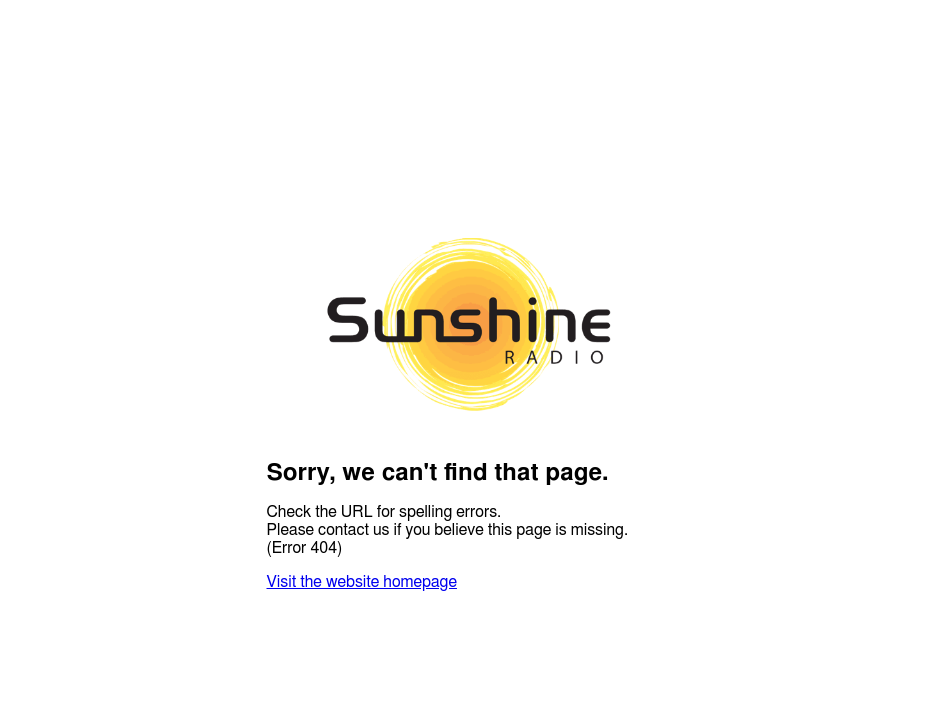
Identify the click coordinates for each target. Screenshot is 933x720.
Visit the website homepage (362, 582)
